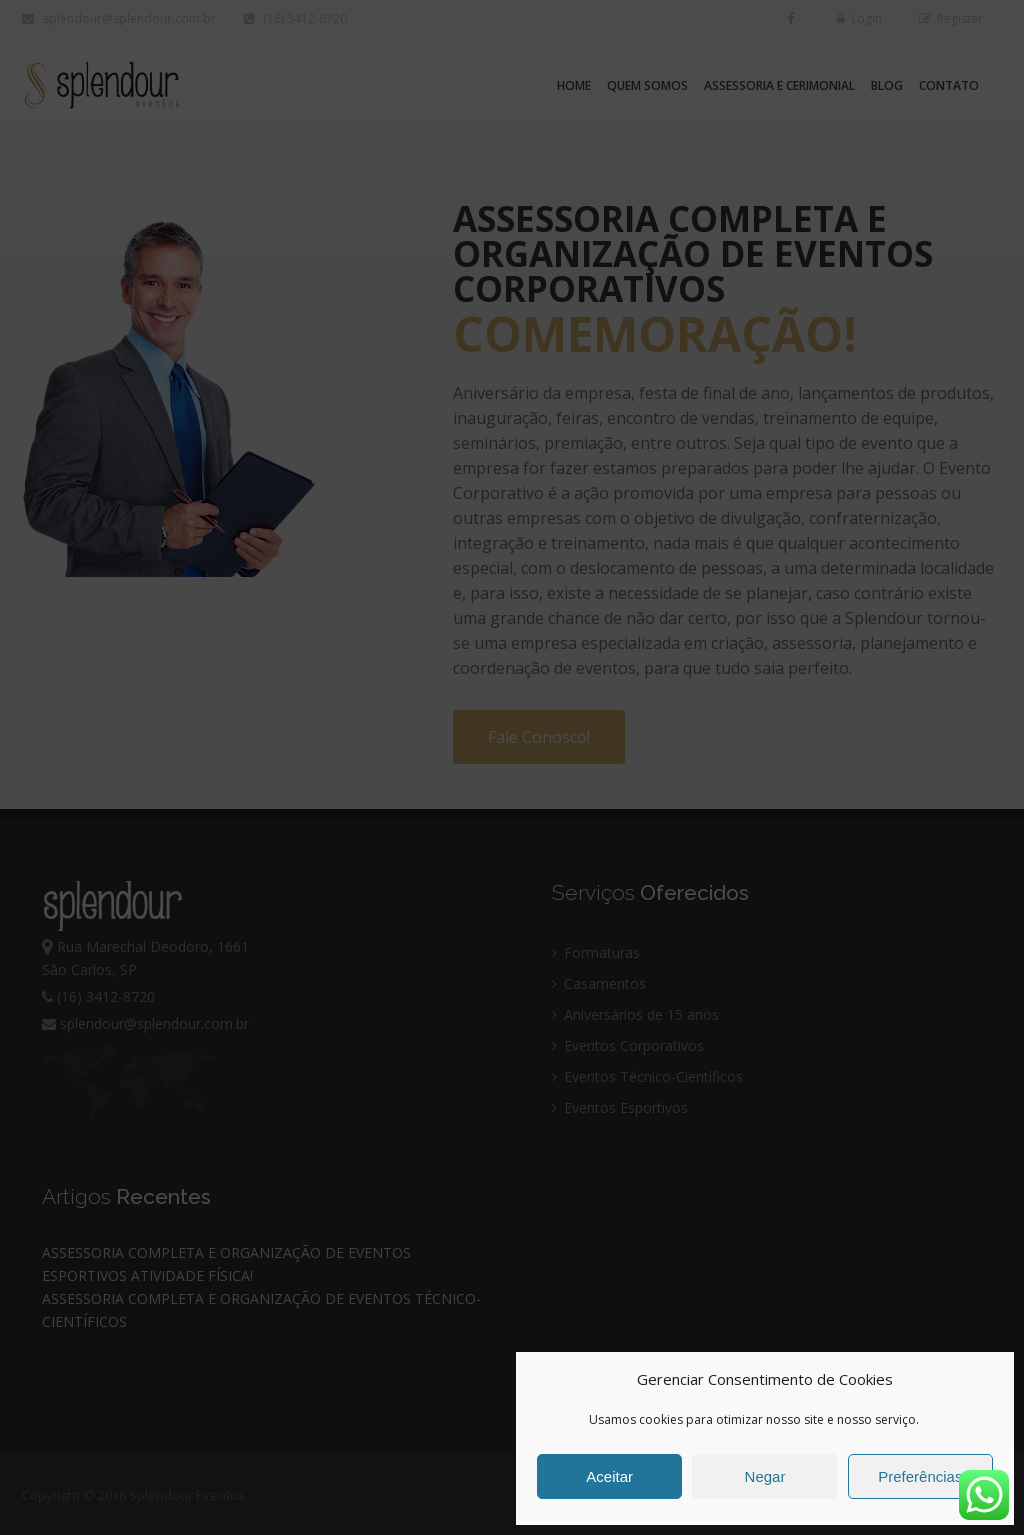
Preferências (920, 1476)
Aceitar (609, 1476)
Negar (765, 1476)
